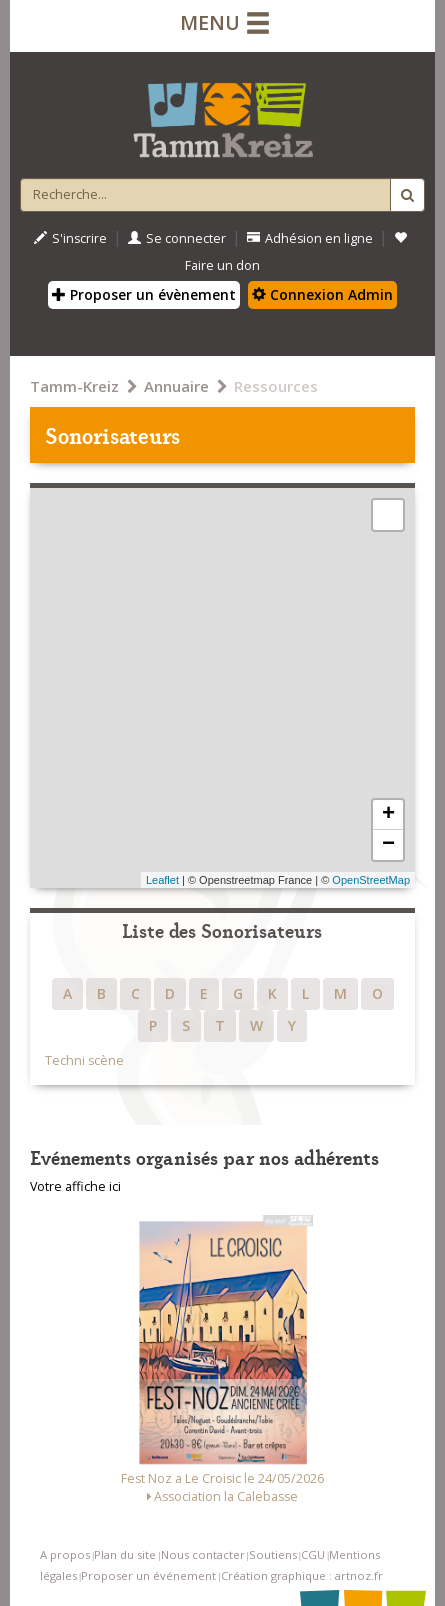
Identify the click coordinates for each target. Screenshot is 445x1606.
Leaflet (162, 880)
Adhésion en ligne (310, 238)
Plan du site (125, 1554)
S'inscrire (70, 238)
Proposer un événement (148, 1575)
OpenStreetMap (371, 880)
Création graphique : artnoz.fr (302, 1575)
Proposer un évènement (144, 294)
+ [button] (388, 815)
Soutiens (273, 1554)
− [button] (388, 845)
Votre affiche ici (75, 1186)
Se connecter (177, 238)
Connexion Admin (322, 294)
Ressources (276, 386)
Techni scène (84, 1060)
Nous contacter (203, 1554)
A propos (65, 1554)
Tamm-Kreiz (74, 386)
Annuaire (176, 386)
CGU (313, 1554)
